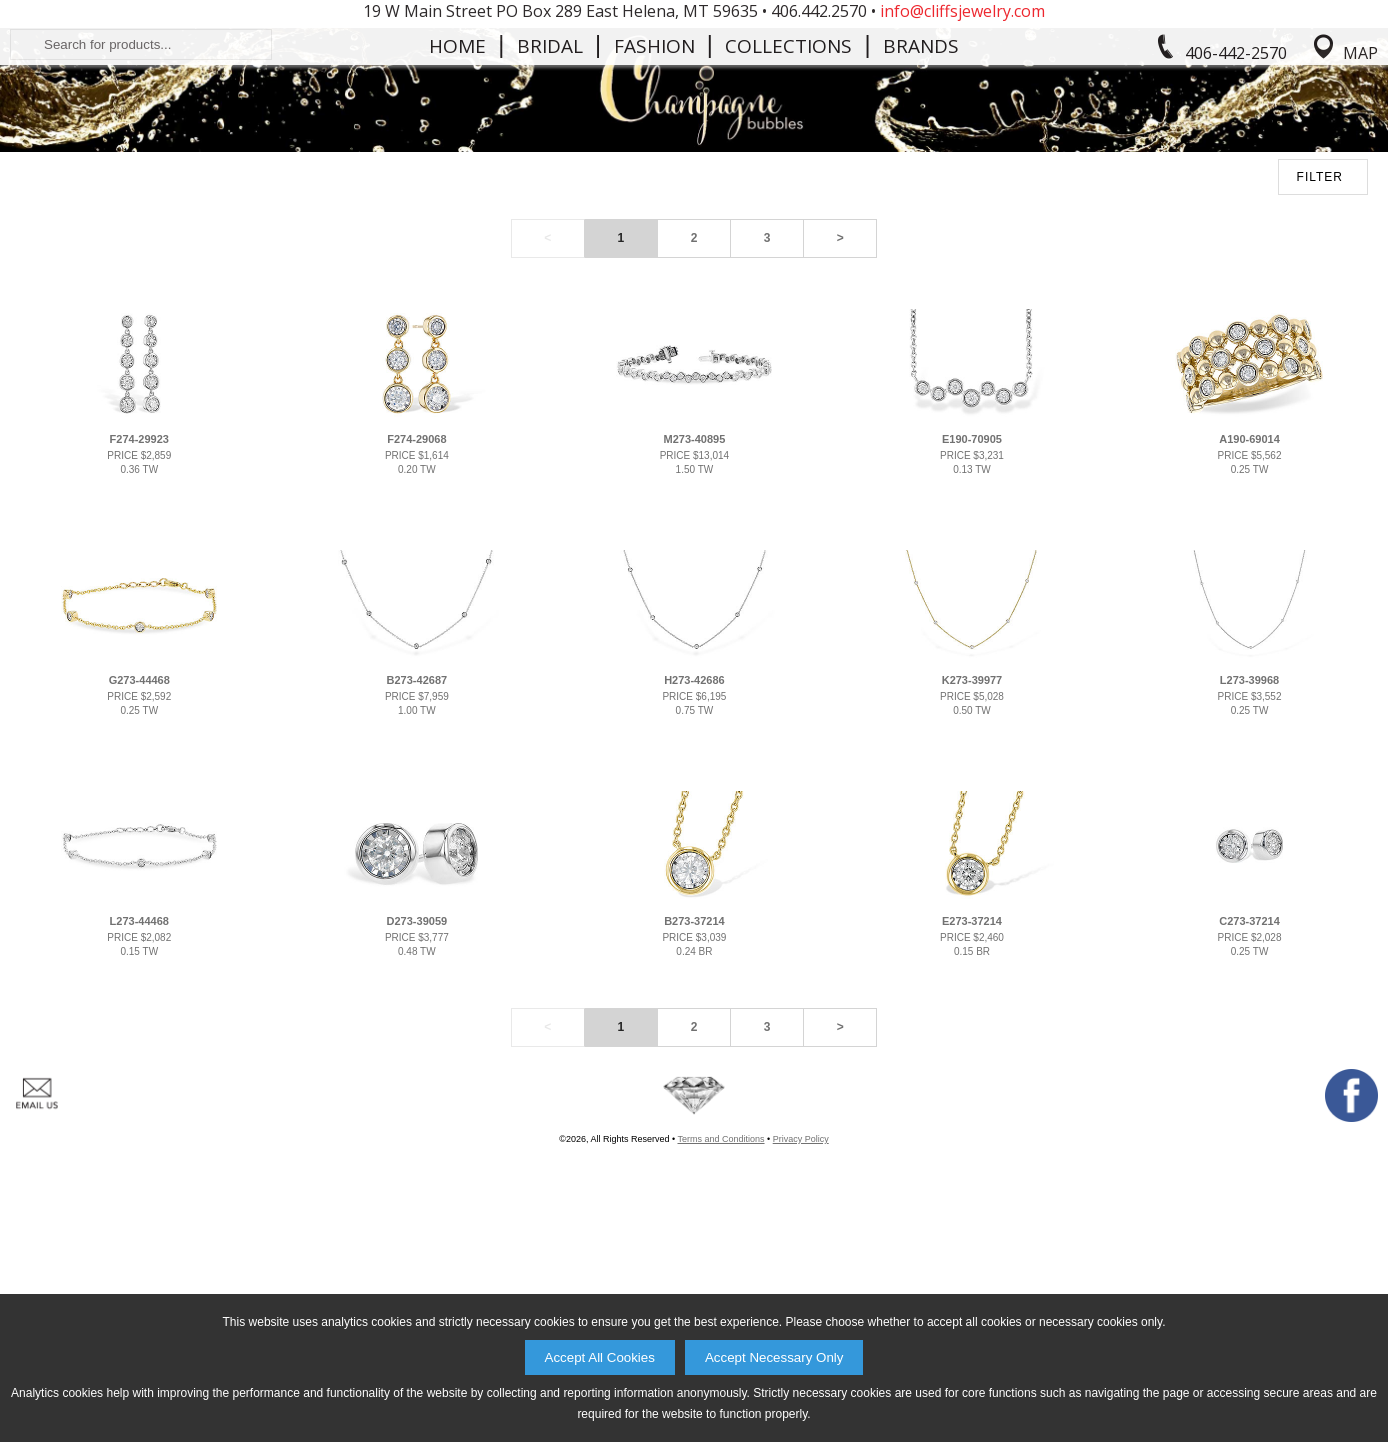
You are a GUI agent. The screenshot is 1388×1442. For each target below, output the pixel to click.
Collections (788, 204)
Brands (921, 204)
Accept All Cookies (600, 1357)
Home (457, 204)
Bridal (550, 204)
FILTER (1320, 401)
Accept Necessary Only (774, 1357)
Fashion (654, 204)
